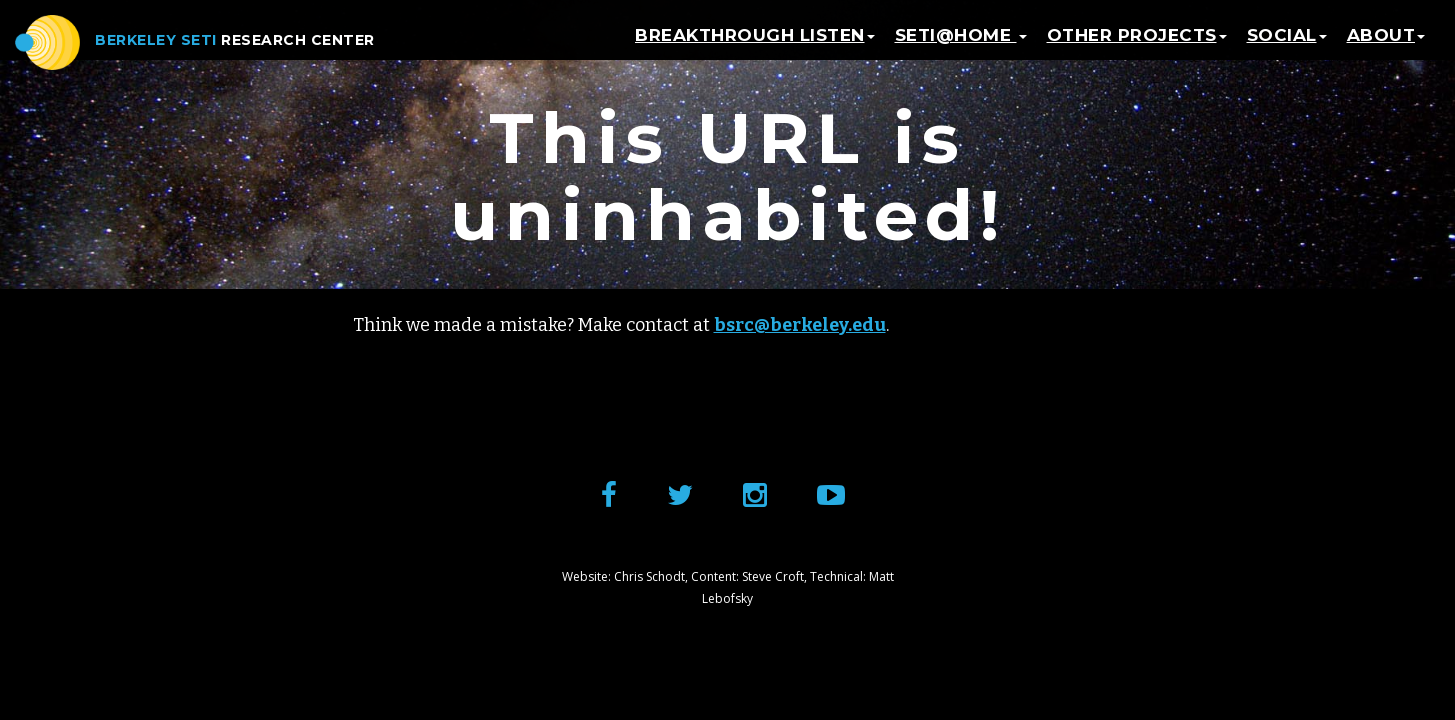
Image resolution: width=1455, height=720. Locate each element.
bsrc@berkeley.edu (800, 325)
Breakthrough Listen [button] (755, 45)
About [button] (1386, 45)
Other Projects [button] (1137, 45)
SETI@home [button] (961, 45)
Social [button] (1287, 45)
